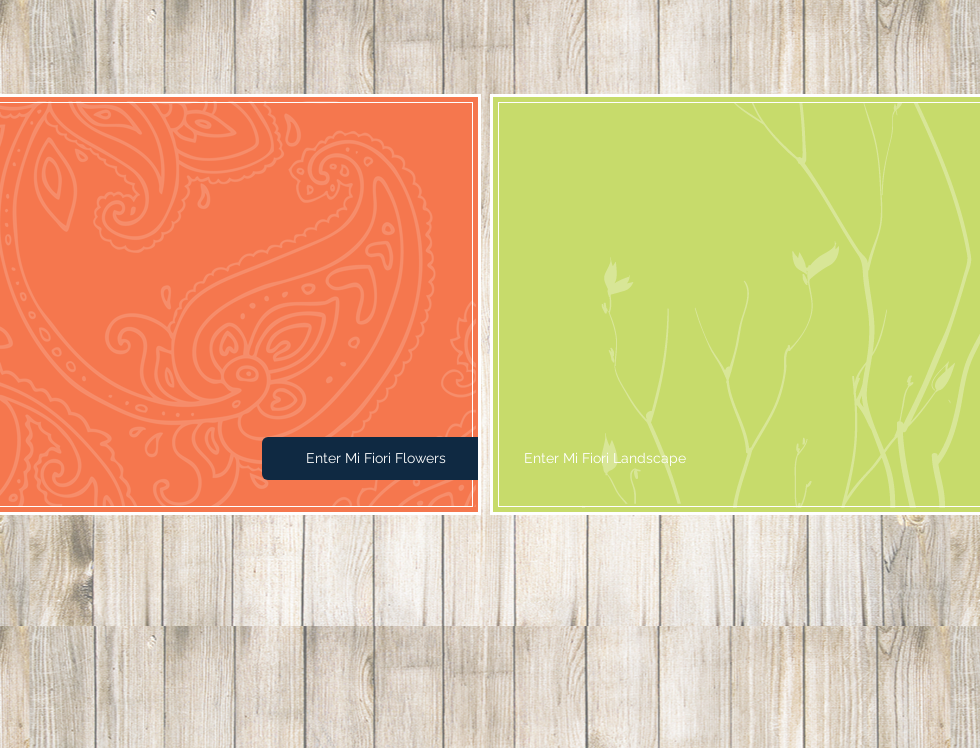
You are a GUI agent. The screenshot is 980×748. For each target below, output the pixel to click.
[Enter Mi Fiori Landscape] (605, 459)
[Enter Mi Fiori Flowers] (376, 459)
